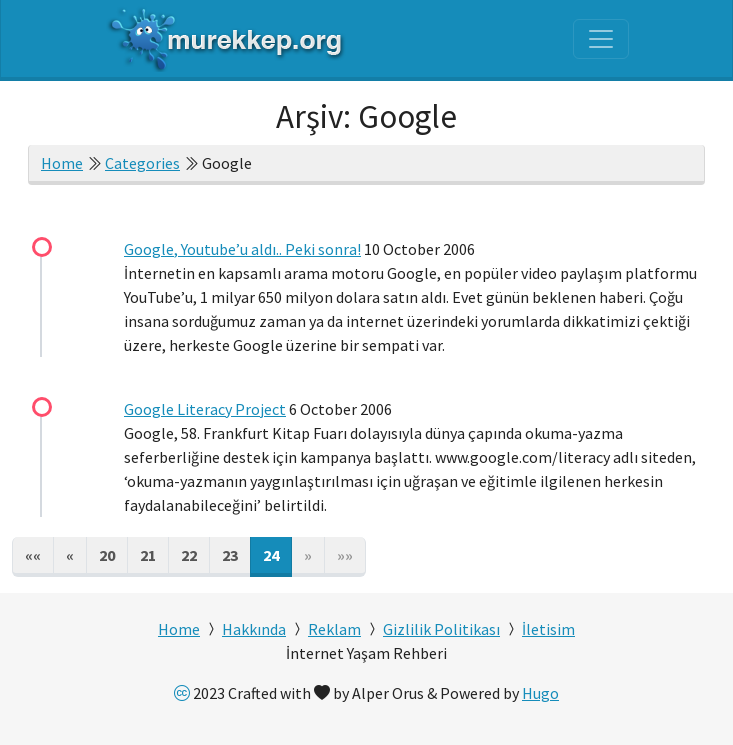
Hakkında (254, 629)
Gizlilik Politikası (441, 629)
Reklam (334, 629)
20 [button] (107, 555)
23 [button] (230, 555)
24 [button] (271, 555)
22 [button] (189, 555)
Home (62, 163)
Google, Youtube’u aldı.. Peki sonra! (242, 249)
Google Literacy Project (205, 409)
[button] (33, 557)
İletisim (548, 629)
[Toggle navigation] (601, 39)
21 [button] (148, 555)
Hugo (540, 693)
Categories (142, 163)
